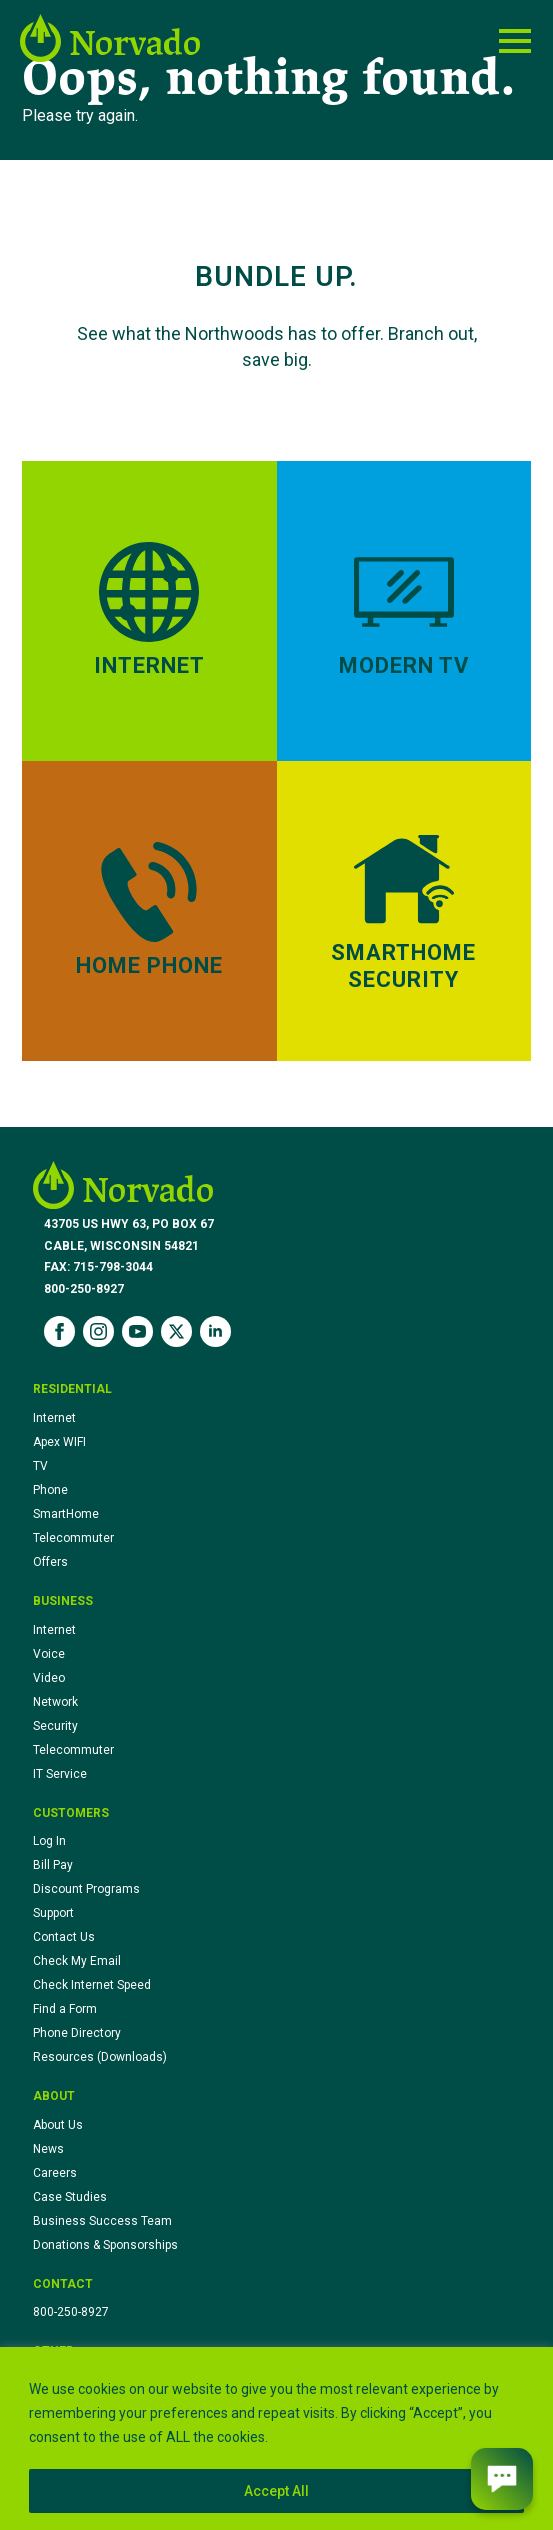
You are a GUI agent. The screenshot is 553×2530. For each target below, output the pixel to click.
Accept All (276, 2491)
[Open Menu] (515, 41)
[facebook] (59, 1331)
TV (40, 1466)
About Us (58, 2125)
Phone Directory (77, 2033)
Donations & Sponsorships (105, 2245)
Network (55, 1702)
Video (49, 1678)
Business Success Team (102, 2221)
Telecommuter (73, 1538)
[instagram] (98, 1331)
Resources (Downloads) (100, 2057)
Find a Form (65, 2009)
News (48, 2149)
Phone (50, 1490)
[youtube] (137, 1331)
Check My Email (77, 1961)
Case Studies (70, 2197)
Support (53, 1913)
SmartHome (66, 1514)
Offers (50, 1562)
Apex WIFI (59, 1442)
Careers (55, 2173)
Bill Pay (53, 1865)
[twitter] (176, 1331)
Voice (49, 1654)
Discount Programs (86, 1889)
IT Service (60, 1774)
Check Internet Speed (92, 1985)
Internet (54, 1418)
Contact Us (64, 1937)
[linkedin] (215, 1331)
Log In (49, 1841)
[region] (276, 2438)
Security (55, 1726)
